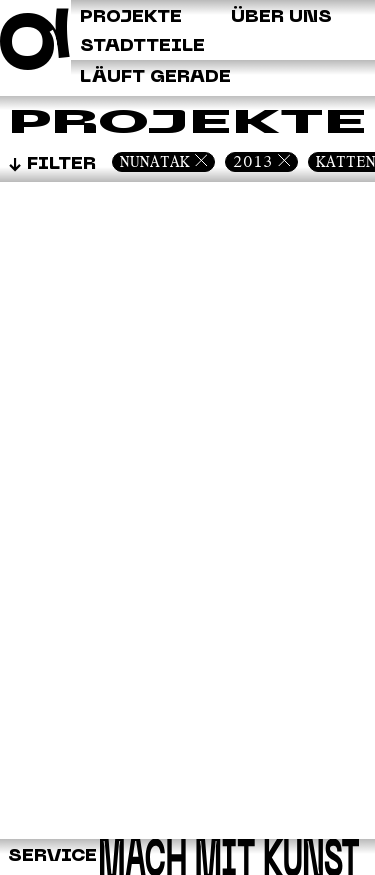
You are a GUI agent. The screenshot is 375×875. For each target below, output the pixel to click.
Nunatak (155, 161)
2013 (253, 161)
